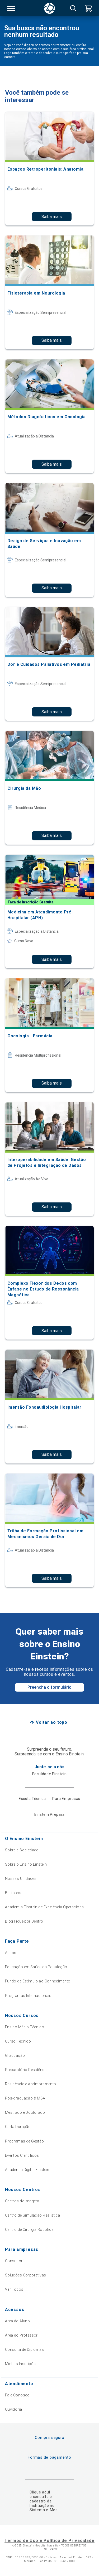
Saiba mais (51, 216)
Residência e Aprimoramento (30, 2084)
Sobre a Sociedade (21, 1850)
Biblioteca (13, 1893)
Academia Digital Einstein (27, 2170)
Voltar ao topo (51, 1722)
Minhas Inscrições (21, 2364)
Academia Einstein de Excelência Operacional (45, 1907)
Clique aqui (40, 2492)
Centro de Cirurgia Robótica (29, 2229)
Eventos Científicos (22, 2155)
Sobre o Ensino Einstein (26, 1864)
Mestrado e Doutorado (25, 2112)
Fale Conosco (17, 2395)
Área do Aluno (17, 2321)
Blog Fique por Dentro (24, 1921)
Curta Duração (18, 2127)
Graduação (15, 2055)
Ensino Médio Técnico (24, 2027)
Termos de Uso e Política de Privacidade (49, 2540)
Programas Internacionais (28, 1996)
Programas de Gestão (24, 2141)
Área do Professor (21, 2335)
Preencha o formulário (49, 1687)
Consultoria (15, 2261)
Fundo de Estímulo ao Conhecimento (37, 1981)
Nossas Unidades (20, 1878)
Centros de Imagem (22, 2201)
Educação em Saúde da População (36, 1967)
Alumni (11, 1953)
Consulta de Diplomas (24, 2349)
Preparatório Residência (26, 2070)
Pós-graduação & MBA (25, 2098)
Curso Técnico (18, 2041)
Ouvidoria (13, 2409)
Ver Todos (14, 2289)
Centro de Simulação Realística (32, 2215)
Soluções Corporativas (25, 2275)
